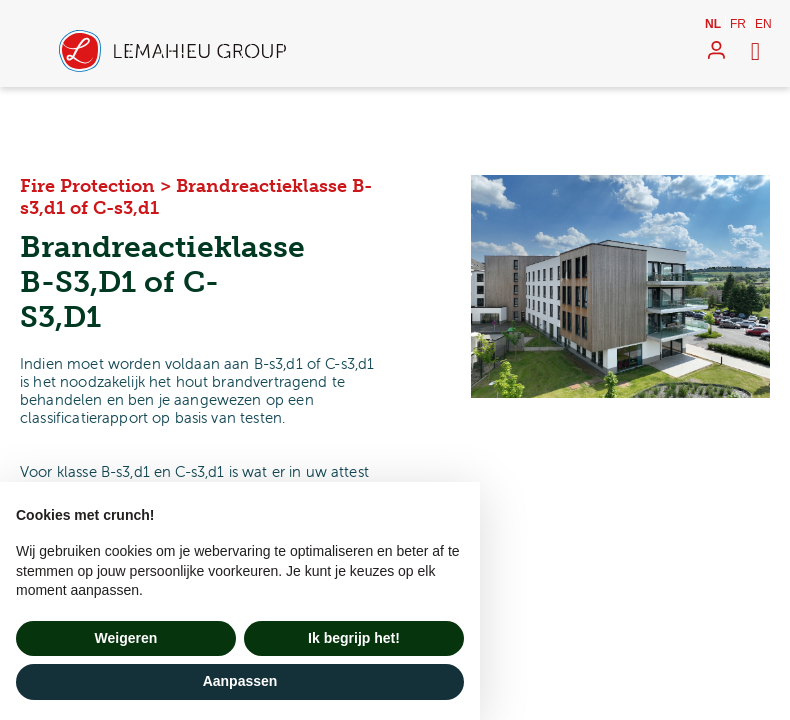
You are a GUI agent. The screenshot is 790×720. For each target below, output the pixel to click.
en (763, 24)
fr (738, 24)
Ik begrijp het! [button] (354, 638)
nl (713, 24)
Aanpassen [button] (240, 681)
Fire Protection (87, 186)
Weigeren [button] (126, 638)
